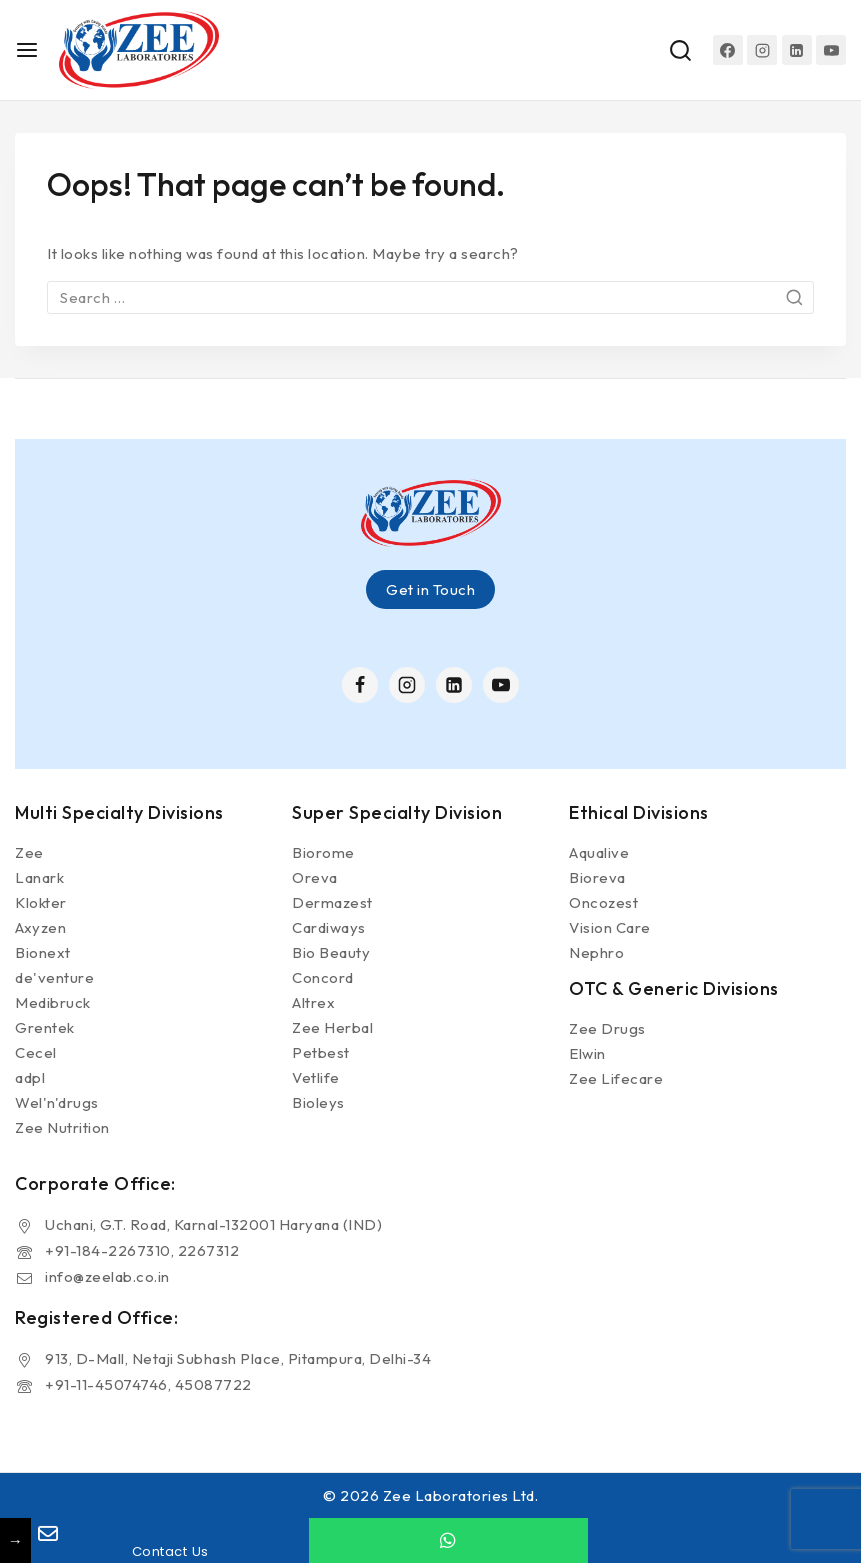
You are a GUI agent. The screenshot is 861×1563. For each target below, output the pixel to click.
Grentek (45, 1027)
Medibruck (53, 1002)
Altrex (313, 1002)
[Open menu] (27, 50)
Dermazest (332, 902)
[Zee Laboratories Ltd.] (139, 50)
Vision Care (610, 927)
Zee (29, 852)
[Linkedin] (797, 50)
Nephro (596, 952)
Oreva (315, 877)
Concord (323, 977)
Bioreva (597, 877)
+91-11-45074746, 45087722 (148, 1384)
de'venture (54, 977)
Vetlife (316, 1077)
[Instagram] (762, 50)
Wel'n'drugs (57, 1102)
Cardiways (329, 927)
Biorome (323, 852)
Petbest (321, 1052)
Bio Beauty (331, 952)
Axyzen (40, 927)
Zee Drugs (607, 1028)
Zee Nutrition (62, 1127)
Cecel (36, 1052)
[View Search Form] (680, 50)
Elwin (587, 1053)
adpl (30, 1077)
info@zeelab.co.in (107, 1276)
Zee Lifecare (616, 1078)
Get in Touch (430, 589)
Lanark (39, 877)
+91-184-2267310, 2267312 (142, 1250)
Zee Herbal (332, 1027)
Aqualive (599, 852)
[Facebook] (728, 50)
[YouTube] (831, 50)
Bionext (43, 952)
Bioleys (318, 1102)
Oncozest (603, 902)
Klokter (41, 902)
